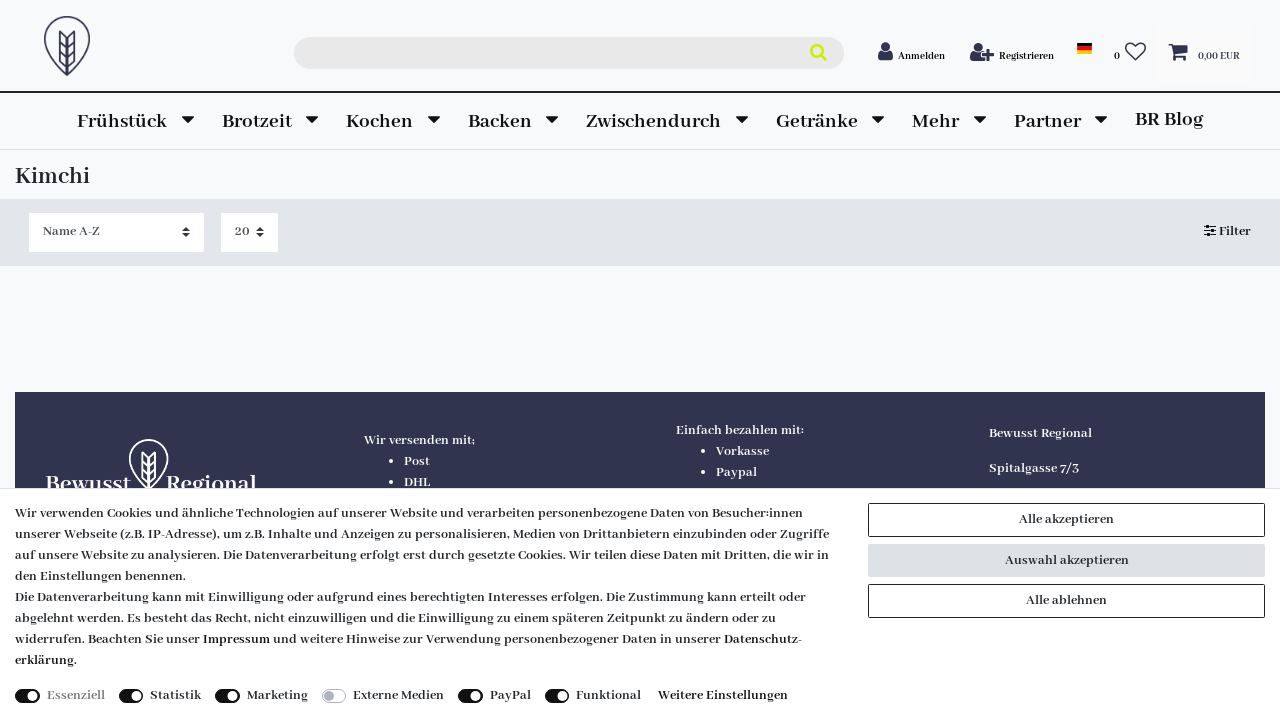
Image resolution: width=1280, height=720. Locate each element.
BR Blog (1169, 119)
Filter (1227, 232)
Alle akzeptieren (1066, 519)
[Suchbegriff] (569, 53)
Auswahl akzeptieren (1067, 560)
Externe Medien (398, 695)
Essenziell (76, 695)
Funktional (608, 695)
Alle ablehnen (1066, 600)
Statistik (175, 695)
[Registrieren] (1012, 53)
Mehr (937, 121)
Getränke (819, 121)
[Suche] (817, 53)
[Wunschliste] (1130, 53)
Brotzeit (259, 121)
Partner (1049, 121)
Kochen (381, 121)
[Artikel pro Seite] (249, 232)
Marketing (277, 695)
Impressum (236, 639)
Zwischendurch (655, 121)
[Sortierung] (116, 232)
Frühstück (124, 121)
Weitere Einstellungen (723, 695)
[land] (1083, 49)
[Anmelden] (912, 53)
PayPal (510, 695)
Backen (502, 121)
